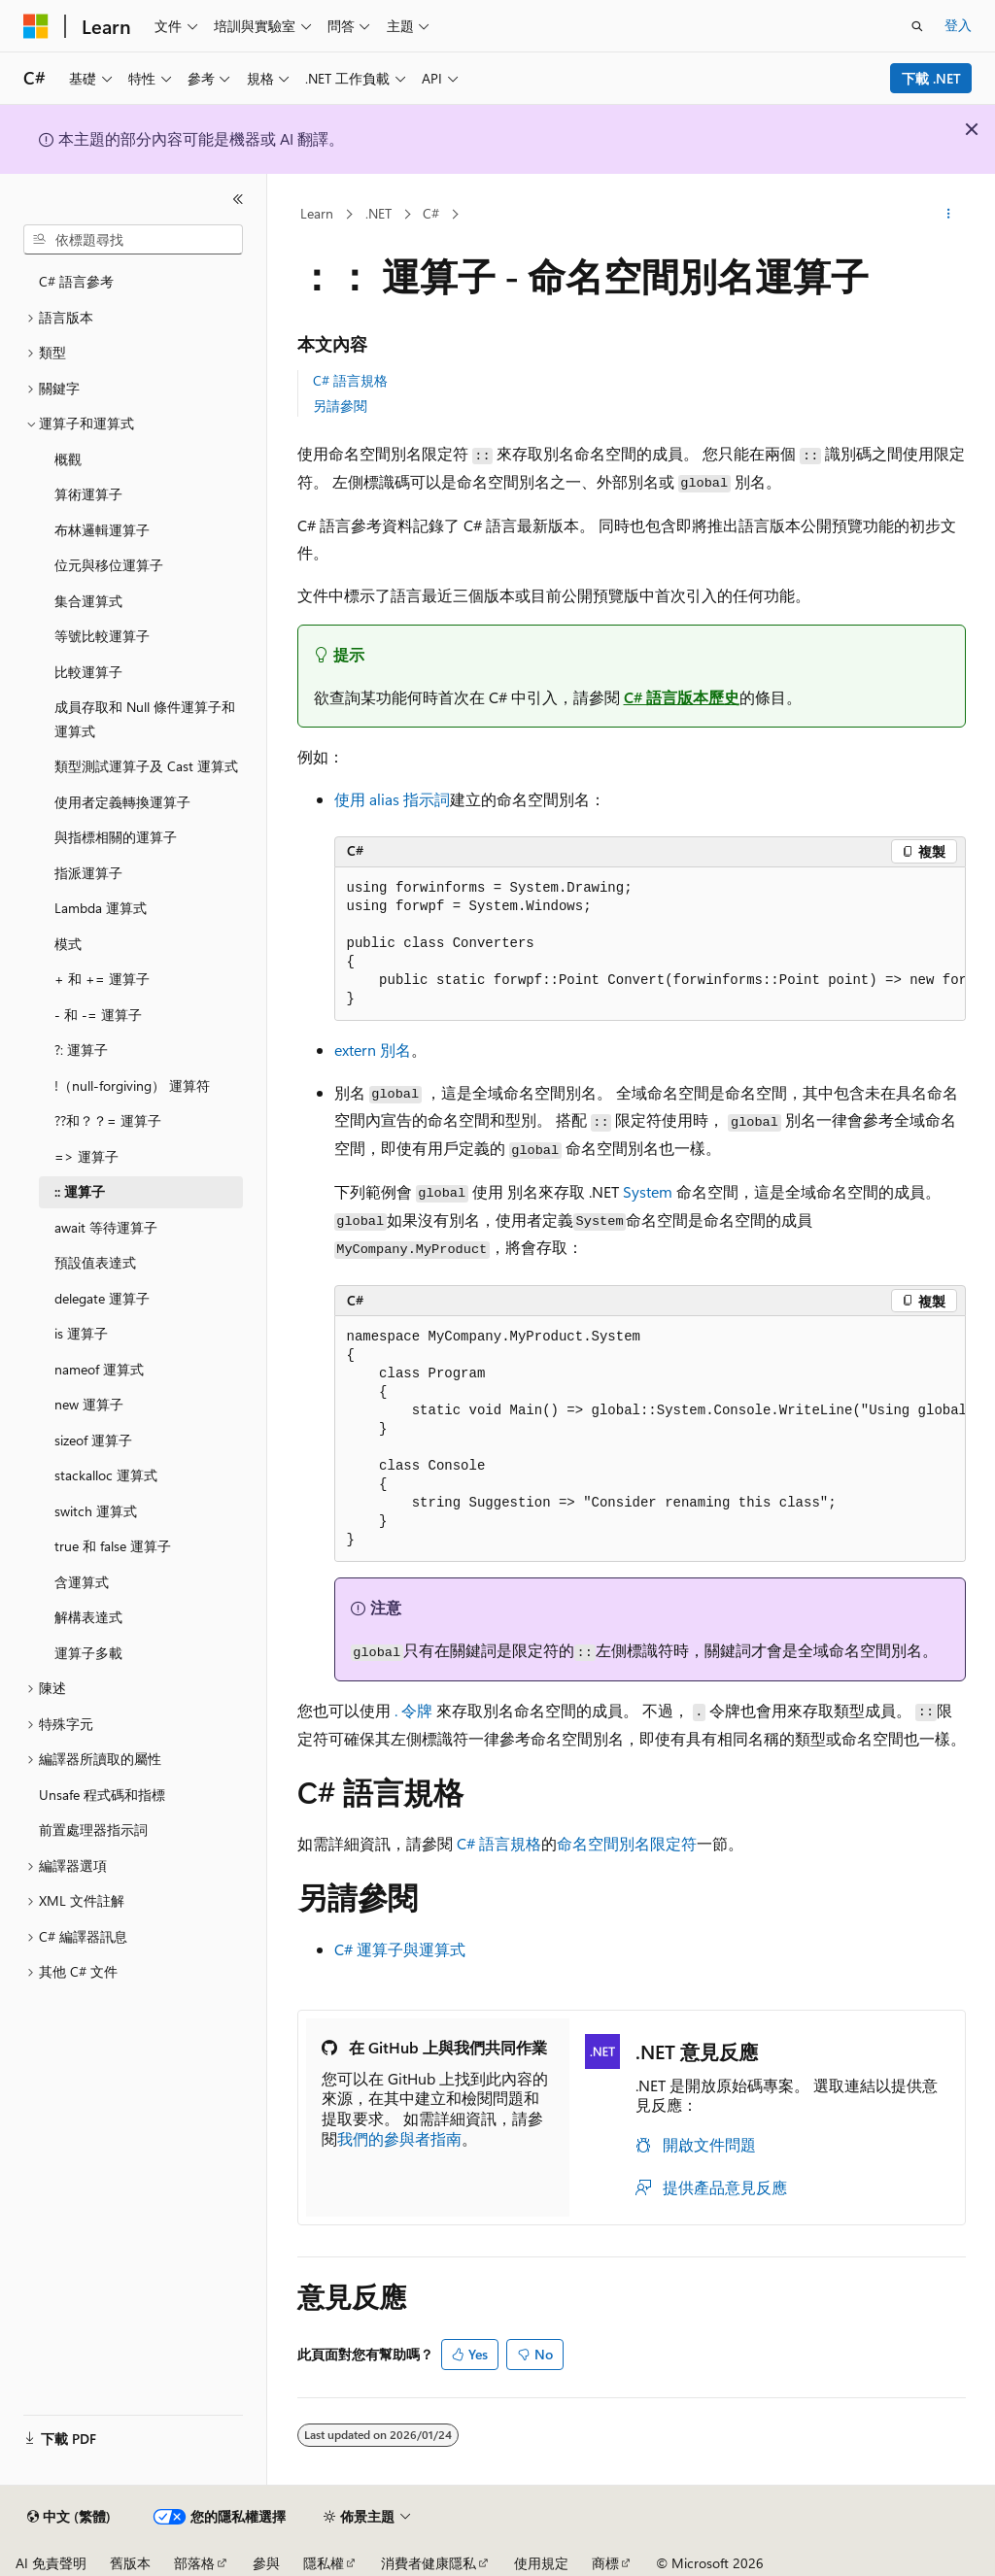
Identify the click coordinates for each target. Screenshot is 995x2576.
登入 (958, 25)
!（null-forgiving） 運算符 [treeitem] (132, 1085)
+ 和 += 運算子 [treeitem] (102, 978)
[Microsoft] (36, 26)
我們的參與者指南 (399, 2138)
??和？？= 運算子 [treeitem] (107, 1120)
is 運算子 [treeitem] (81, 1333)
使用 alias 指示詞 (392, 799)
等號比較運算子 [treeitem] (102, 636)
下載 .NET (931, 78)
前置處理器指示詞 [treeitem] (93, 1829)
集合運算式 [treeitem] (88, 601)
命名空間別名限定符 (627, 1843)
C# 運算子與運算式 (399, 1949)
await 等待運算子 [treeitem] (105, 1227)
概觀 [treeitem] (68, 459)
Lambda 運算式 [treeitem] (100, 907)
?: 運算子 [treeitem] (81, 1049)
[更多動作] (948, 214)
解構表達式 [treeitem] (88, 1617)
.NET (378, 213)
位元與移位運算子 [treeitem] (108, 565)
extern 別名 (372, 1049)
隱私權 (323, 2563)
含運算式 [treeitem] (81, 1582)
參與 (266, 2563)
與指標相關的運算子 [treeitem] (115, 837)
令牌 (413, 1710)
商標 (605, 2563)
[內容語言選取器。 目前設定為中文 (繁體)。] (69, 2516)
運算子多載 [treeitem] (88, 1653)
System (647, 1191)
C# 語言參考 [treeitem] (76, 281)
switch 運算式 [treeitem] (95, 1511)
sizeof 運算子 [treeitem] (93, 1440)
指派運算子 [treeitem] (88, 873)
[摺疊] (238, 199)
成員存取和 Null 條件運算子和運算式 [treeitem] (144, 718)
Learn (316, 213)
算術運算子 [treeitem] (88, 494)
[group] (650, 944)
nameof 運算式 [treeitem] (99, 1369)
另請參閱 (340, 405)
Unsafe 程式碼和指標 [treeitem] (102, 1794)
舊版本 (130, 2563)
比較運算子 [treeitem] (88, 671)
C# (431, 213)
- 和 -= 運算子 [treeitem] (98, 1014)
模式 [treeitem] (68, 943)
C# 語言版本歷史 (681, 697)
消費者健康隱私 (428, 2563)
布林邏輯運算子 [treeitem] (102, 530)
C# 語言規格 (350, 380)
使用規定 (541, 2563)
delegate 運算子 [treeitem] (102, 1298)
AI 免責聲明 (51, 2563)
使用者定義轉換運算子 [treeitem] (122, 802)
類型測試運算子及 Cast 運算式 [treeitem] (146, 766)
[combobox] (133, 239)
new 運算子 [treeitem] (88, 1404)
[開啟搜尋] (917, 26)
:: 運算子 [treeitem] (79, 1191)
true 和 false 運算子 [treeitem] (112, 1546)
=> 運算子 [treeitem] (86, 1156)
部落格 (194, 2563)
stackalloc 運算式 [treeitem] (105, 1475)
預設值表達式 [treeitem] (95, 1262)
